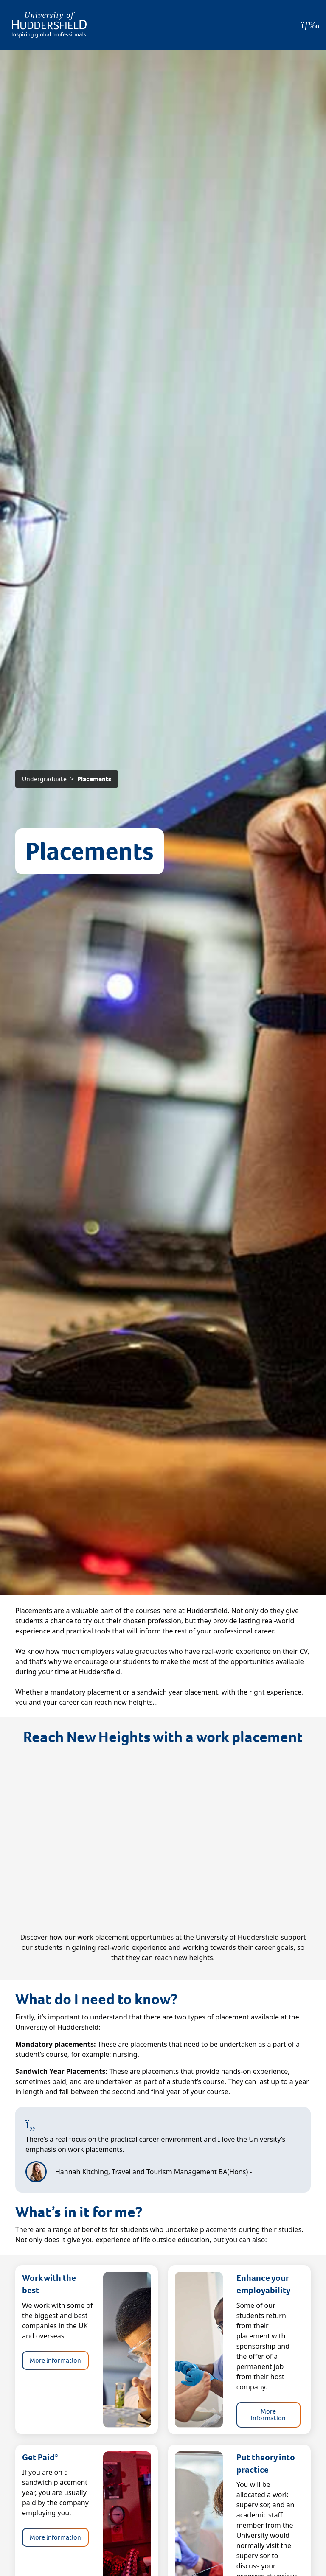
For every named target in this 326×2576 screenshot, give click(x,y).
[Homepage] (49, 25)
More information (55, 2360)
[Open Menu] (310, 25)
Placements (94, 779)
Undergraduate (44, 779)
